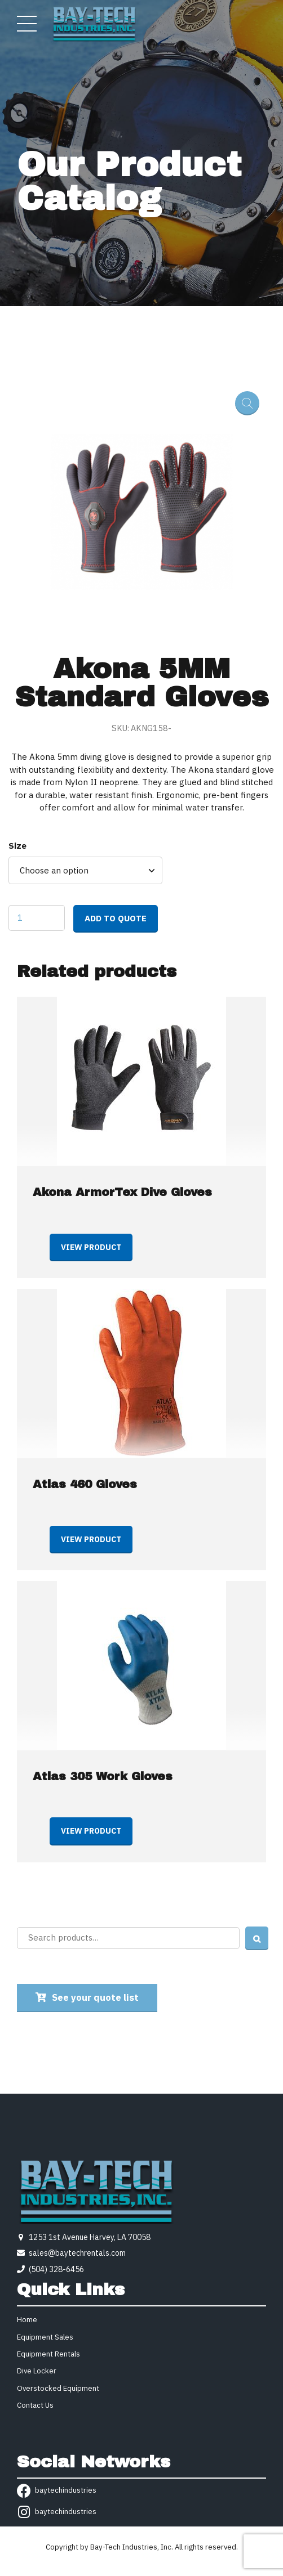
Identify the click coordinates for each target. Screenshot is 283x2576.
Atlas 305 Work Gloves (103, 1776)
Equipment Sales (45, 2337)
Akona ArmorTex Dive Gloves (122, 1192)
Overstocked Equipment (58, 2388)
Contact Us (35, 2405)
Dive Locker (36, 2371)
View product (91, 1247)
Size (17, 845)
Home (27, 2319)
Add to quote (116, 918)
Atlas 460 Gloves (85, 1484)
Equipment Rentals (48, 2354)
